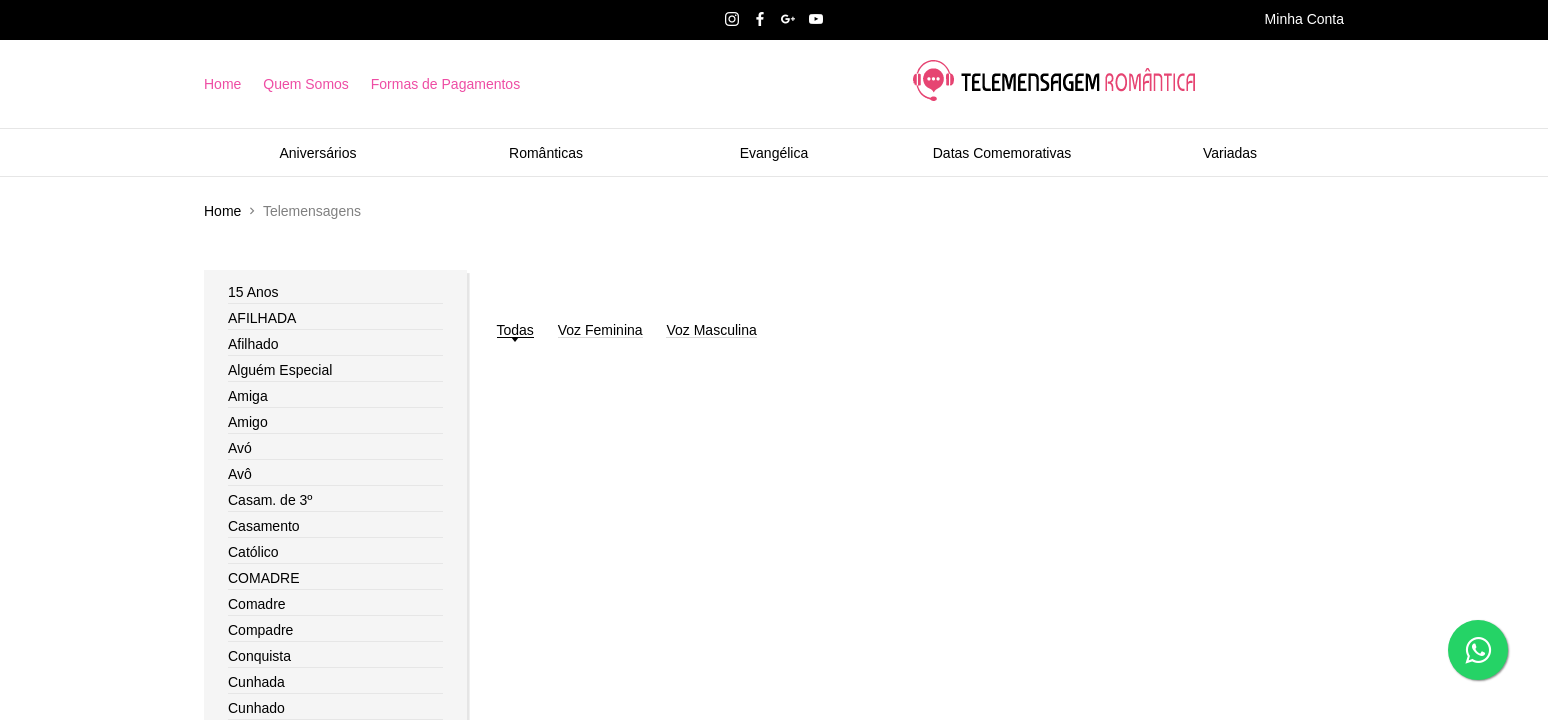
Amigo (248, 422)
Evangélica (774, 153)
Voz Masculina (711, 330)
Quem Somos (306, 84)
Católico (253, 552)
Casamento (264, 526)
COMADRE (264, 578)
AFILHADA (262, 318)
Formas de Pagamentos (445, 84)
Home (222, 84)
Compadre (260, 630)
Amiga (248, 396)
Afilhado (253, 344)
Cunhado (256, 708)
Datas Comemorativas (1002, 153)
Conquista (259, 656)
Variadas (1230, 153)
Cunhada (256, 682)
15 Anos (253, 292)
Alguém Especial (280, 370)
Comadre (257, 604)
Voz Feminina (600, 330)
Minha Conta (1304, 19)
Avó (240, 448)
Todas (515, 330)
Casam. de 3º (270, 500)
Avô (240, 474)
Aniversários (317, 153)
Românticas (546, 153)
